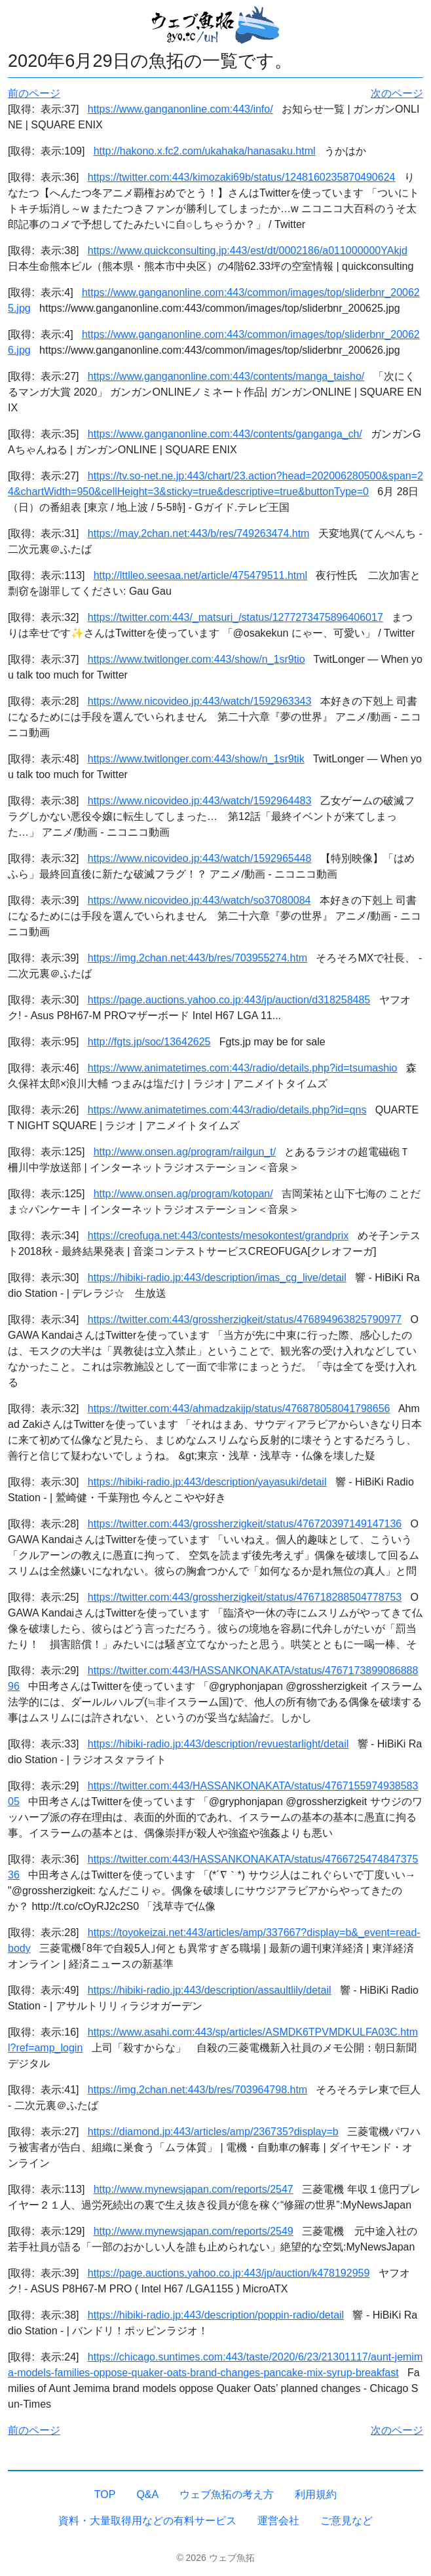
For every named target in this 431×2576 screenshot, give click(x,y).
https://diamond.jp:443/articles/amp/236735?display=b (213, 2131)
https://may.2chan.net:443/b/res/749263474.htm (199, 533)
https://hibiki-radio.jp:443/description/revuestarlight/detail (218, 1743)
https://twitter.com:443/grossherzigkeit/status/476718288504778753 (245, 1597)
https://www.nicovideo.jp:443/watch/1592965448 (200, 858)
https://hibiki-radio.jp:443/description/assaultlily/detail (209, 1990)
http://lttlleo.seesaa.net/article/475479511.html (200, 575)
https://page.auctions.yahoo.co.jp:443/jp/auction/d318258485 (229, 999)
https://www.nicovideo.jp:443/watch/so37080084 (199, 900)
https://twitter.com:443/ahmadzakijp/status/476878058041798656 (239, 1408)
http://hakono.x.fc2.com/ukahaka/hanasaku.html (205, 151)
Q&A (147, 2494)
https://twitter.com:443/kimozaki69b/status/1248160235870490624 (242, 177)
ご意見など (346, 2520)
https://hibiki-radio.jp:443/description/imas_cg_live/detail (217, 1277)
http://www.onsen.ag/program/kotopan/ (183, 1193)
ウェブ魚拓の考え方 (226, 2494)
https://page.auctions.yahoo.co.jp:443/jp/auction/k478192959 (229, 2273)
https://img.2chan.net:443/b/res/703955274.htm (197, 957)
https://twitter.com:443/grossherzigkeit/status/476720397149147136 (245, 1523)
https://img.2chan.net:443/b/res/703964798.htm (197, 2089)
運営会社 (278, 2520)
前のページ (34, 93)
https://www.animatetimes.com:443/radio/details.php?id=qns (227, 1109)
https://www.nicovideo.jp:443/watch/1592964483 (200, 800)
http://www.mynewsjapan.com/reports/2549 (193, 2231)
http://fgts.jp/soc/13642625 (149, 1041)
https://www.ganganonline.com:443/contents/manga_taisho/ (226, 376)
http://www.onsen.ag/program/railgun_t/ (185, 1151)
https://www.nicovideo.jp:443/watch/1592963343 (200, 701)
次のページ (397, 93)
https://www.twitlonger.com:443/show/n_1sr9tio (196, 659)
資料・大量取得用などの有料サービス (147, 2520)
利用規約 (316, 2494)
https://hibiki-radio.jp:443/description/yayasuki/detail (207, 1481)
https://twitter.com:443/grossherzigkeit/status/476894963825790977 (245, 1319)
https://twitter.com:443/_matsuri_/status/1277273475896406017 (235, 617)
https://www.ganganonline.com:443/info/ (180, 109)
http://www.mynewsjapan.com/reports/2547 (193, 2189)
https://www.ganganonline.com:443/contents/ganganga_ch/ (225, 433)
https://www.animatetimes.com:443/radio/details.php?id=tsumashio (243, 1067)
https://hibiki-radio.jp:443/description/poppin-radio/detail (216, 2315)
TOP (105, 2494)
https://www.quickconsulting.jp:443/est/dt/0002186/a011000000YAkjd (247, 250)
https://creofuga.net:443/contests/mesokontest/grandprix (218, 1235)
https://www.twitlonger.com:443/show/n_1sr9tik (196, 758)
